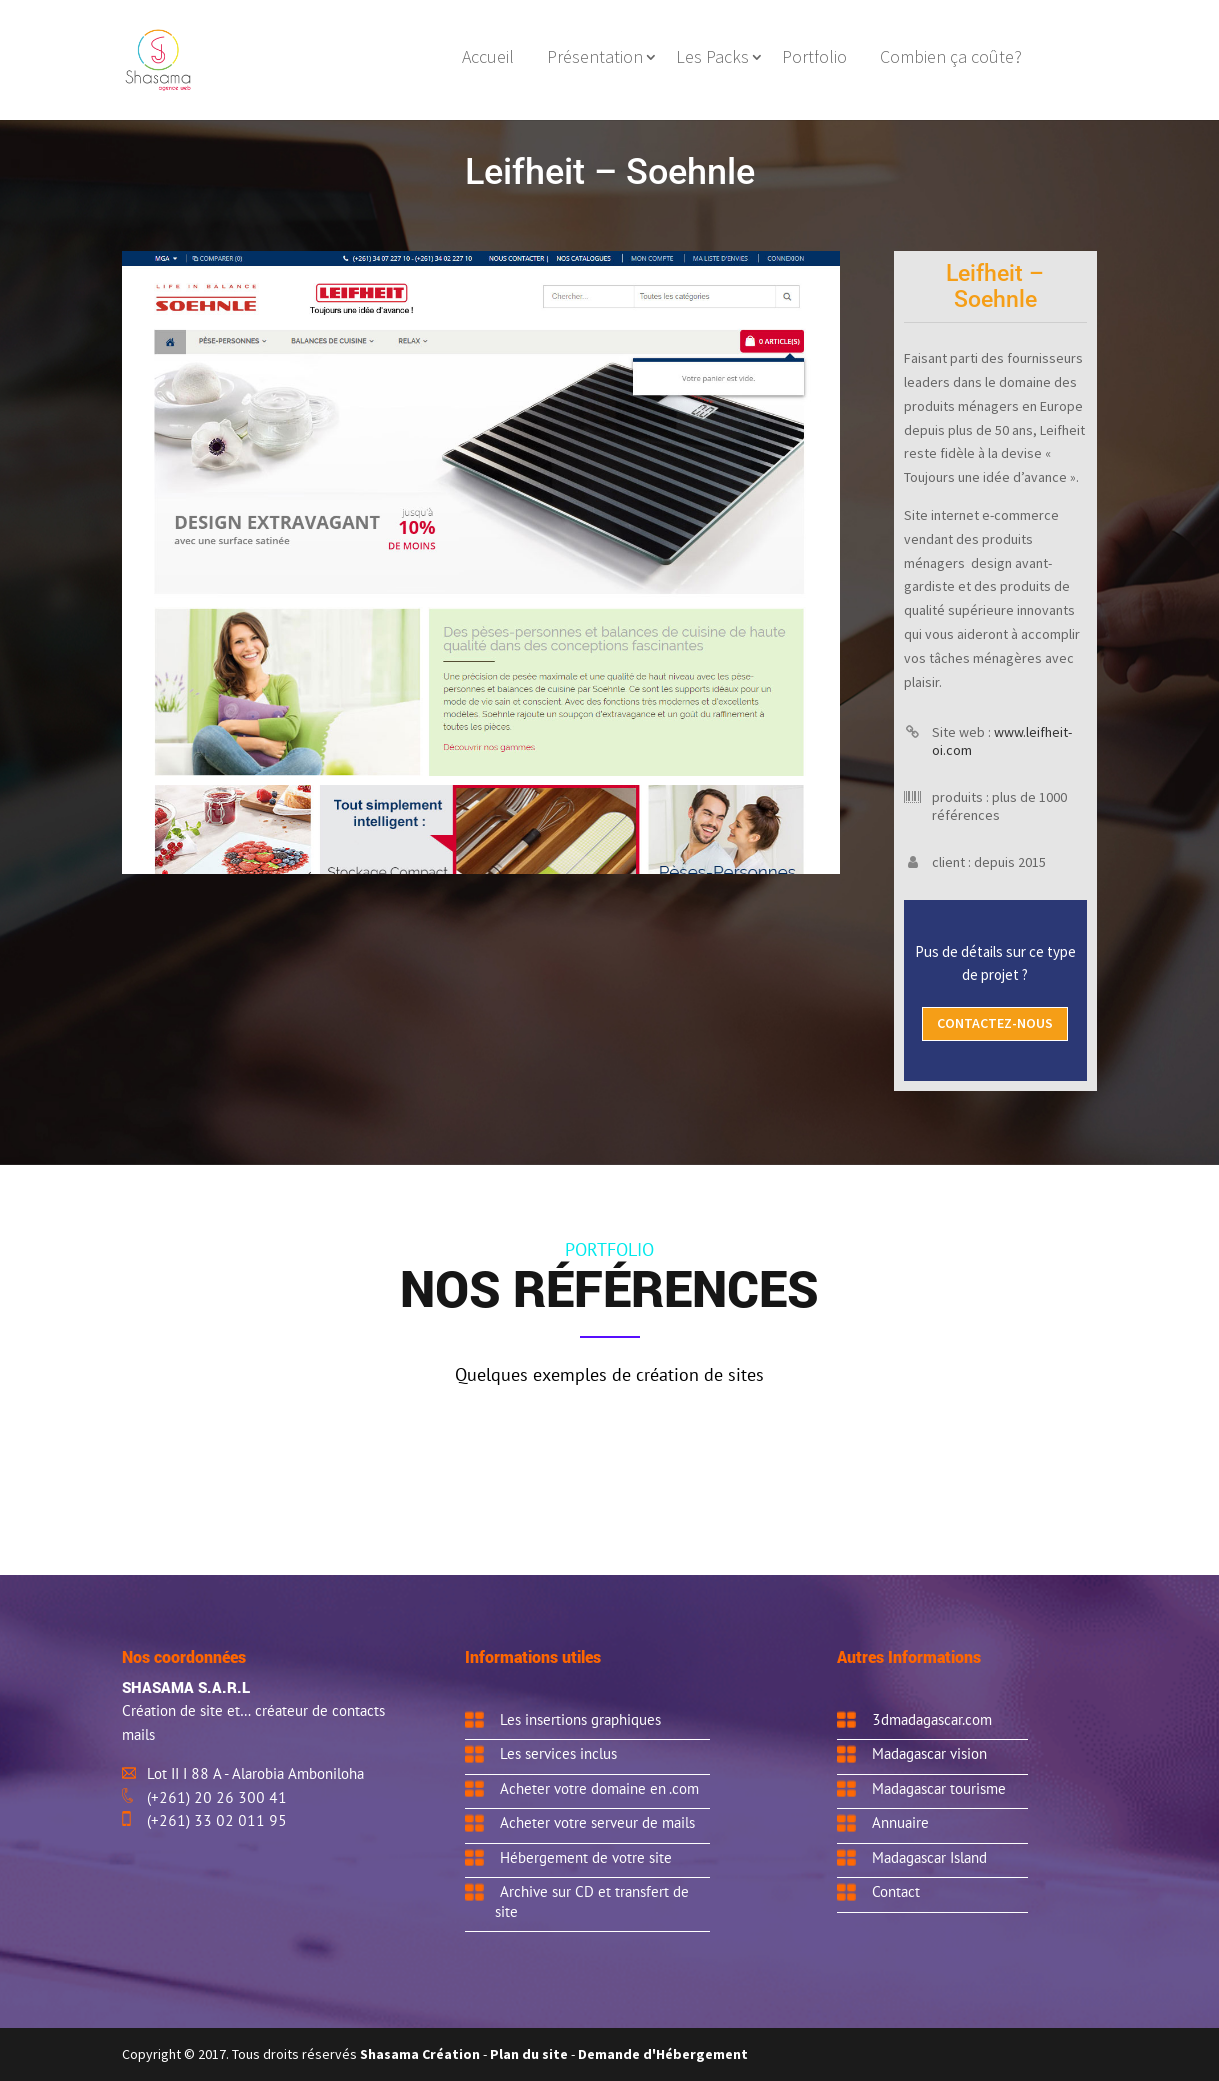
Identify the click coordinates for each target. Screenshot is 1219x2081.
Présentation (595, 59)
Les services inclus (558, 1753)
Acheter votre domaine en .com (599, 1788)
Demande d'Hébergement (663, 2054)
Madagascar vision (929, 1753)
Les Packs (712, 59)
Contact (896, 1891)
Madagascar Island (929, 1857)
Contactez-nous (995, 1023)
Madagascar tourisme (939, 1788)
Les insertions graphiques (580, 1719)
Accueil (488, 59)
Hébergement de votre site (586, 1857)
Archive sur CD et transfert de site (592, 1901)
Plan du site (529, 2054)
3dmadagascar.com (932, 1719)
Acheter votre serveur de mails (597, 1822)
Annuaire (900, 1822)
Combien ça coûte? (951, 59)
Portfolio (814, 59)
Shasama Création (421, 2054)
